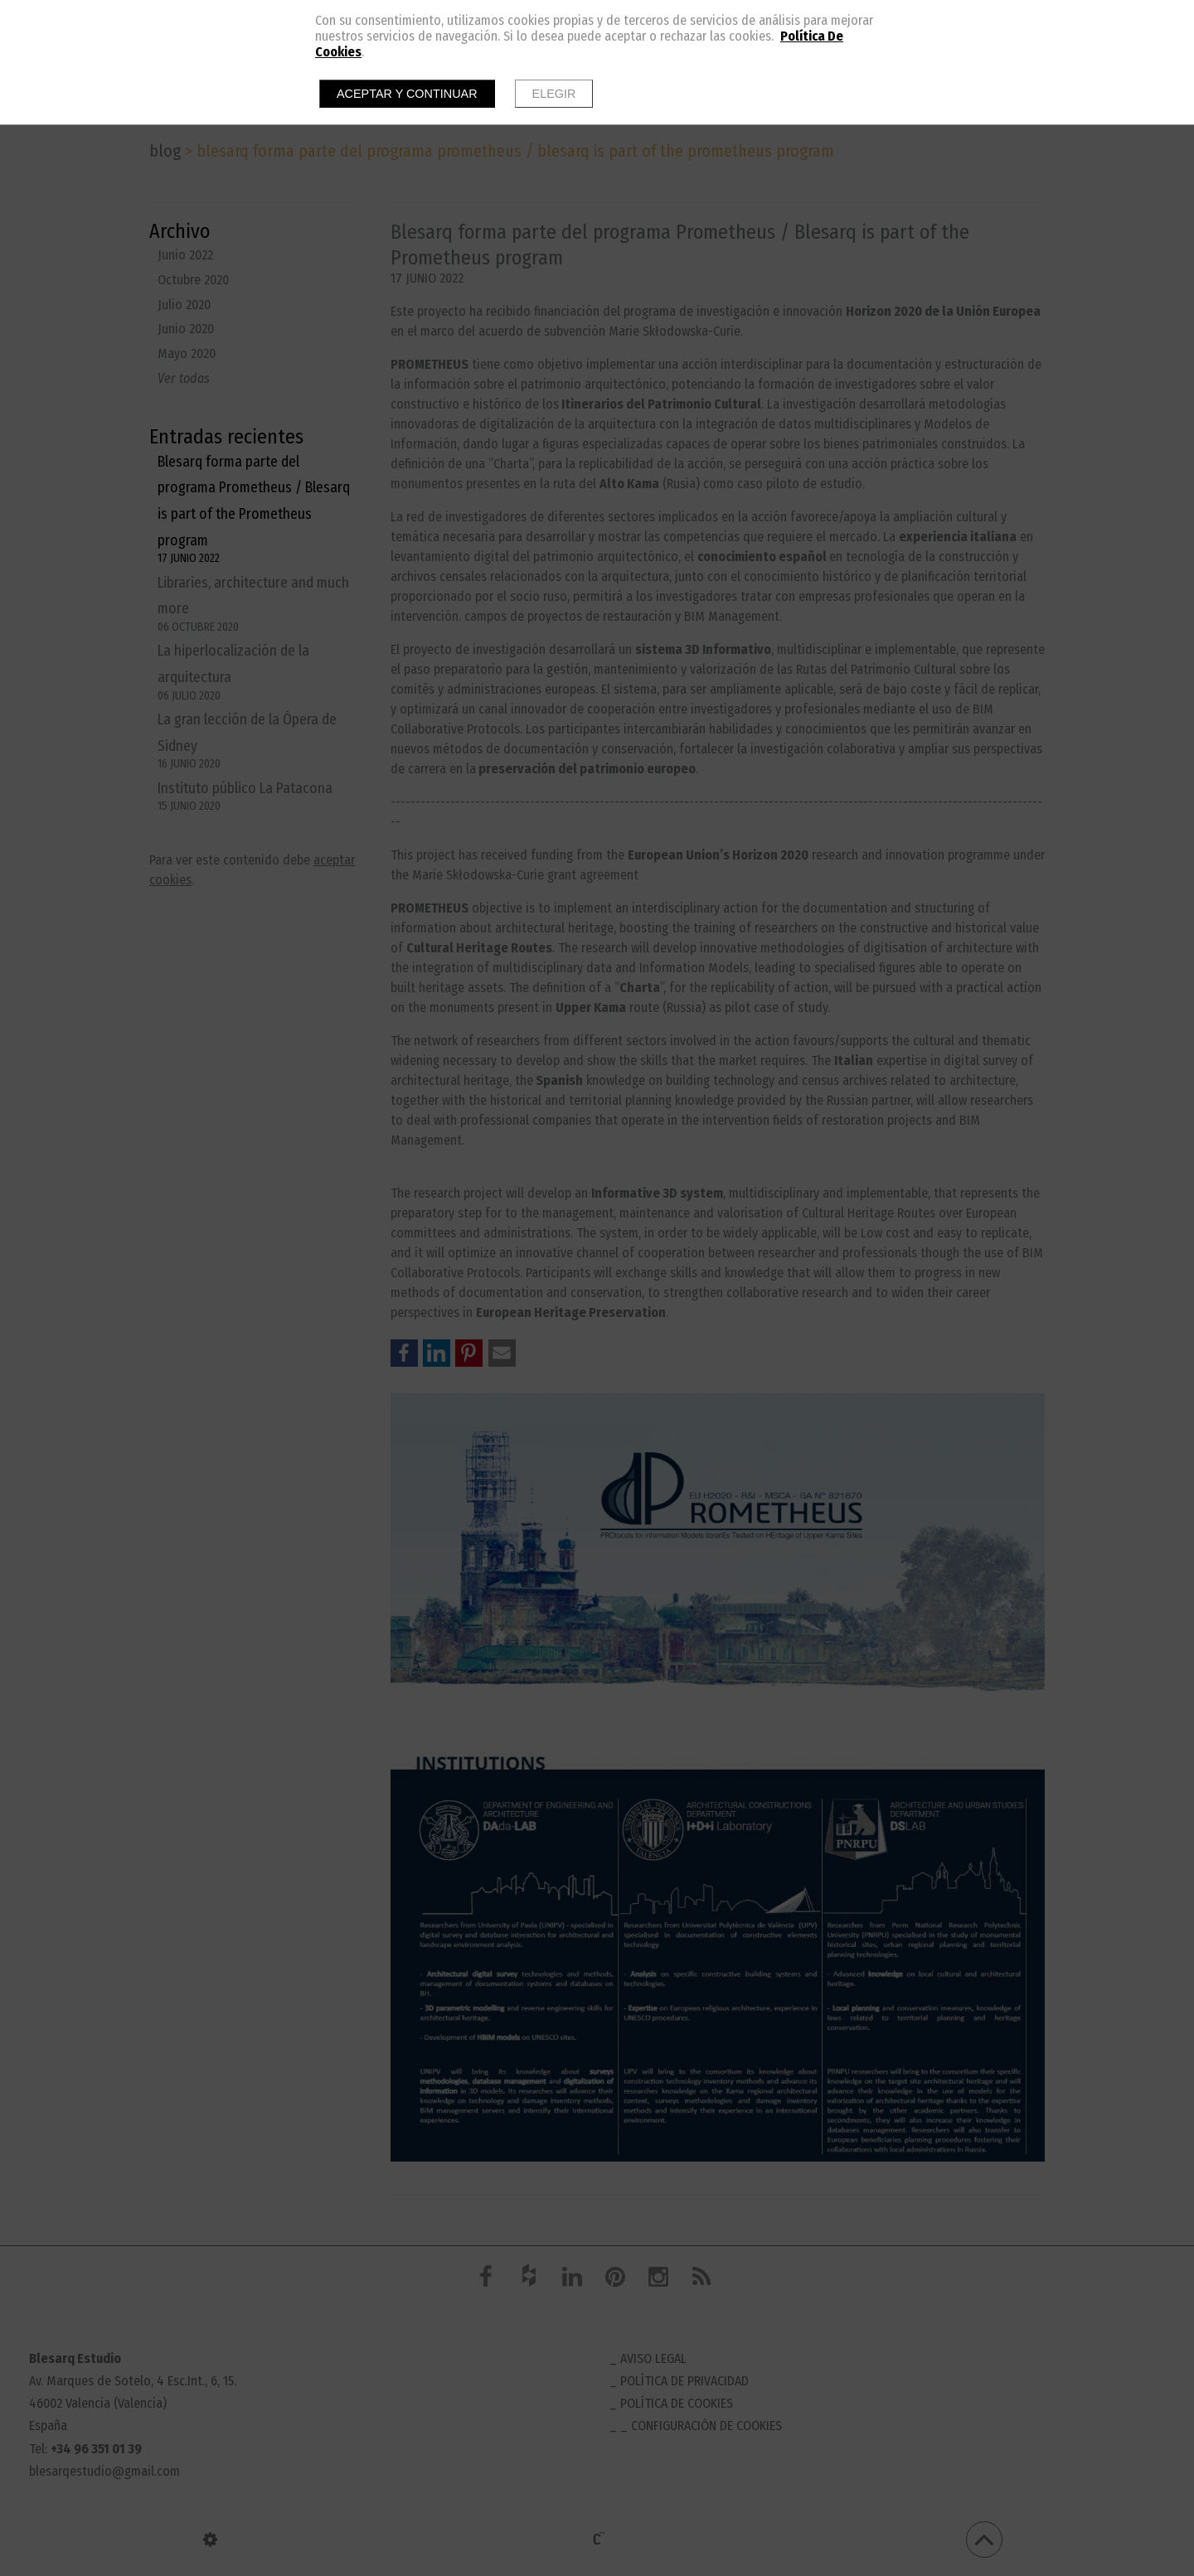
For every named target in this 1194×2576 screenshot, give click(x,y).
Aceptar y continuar (407, 93)
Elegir (554, 93)
